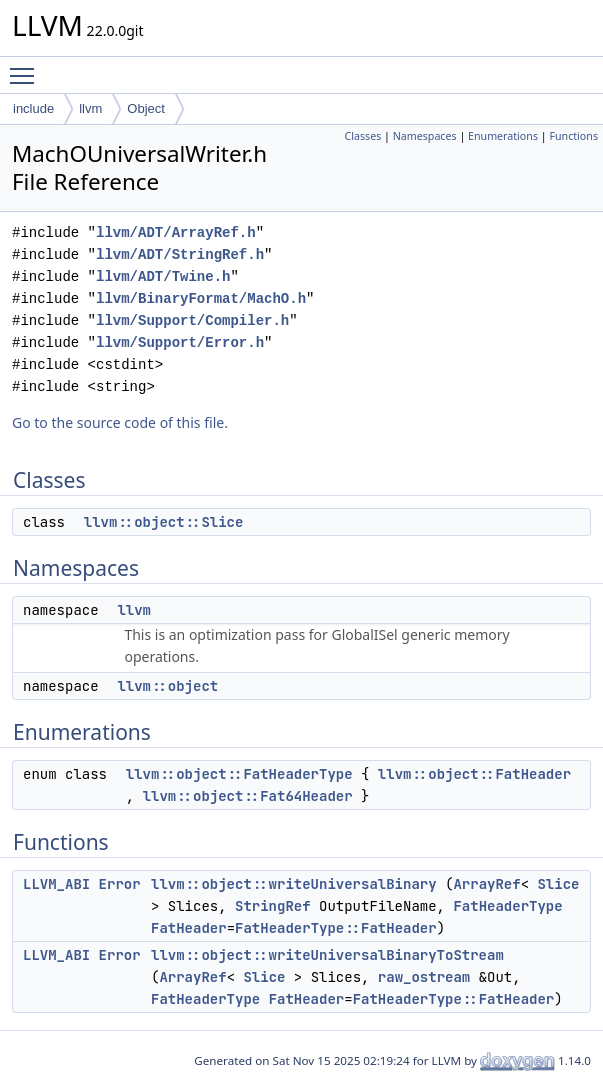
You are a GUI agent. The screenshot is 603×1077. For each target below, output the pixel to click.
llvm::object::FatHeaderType (239, 774)
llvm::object (167, 686)
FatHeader (189, 928)
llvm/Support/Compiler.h (192, 320)
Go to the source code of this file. (120, 422)
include (33, 108)
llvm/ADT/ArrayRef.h (176, 232)
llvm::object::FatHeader (474, 774)
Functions (573, 136)
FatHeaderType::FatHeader (336, 928)
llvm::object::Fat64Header (248, 796)
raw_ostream (424, 977)
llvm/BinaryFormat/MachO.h (201, 298)
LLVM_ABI (56, 884)
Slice (558, 884)
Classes (362, 136)
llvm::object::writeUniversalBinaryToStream (327, 955)
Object (146, 108)
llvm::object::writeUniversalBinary (294, 884)
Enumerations (503, 136)
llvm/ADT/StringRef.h (180, 254)
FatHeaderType (507, 906)
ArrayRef (486, 884)
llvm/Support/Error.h (180, 342)
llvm (90, 108)
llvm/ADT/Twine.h (163, 276)
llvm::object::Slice (164, 522)
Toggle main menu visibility (27, 67)
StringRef (273, 906)
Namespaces (425, 136)
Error (120, 884)
